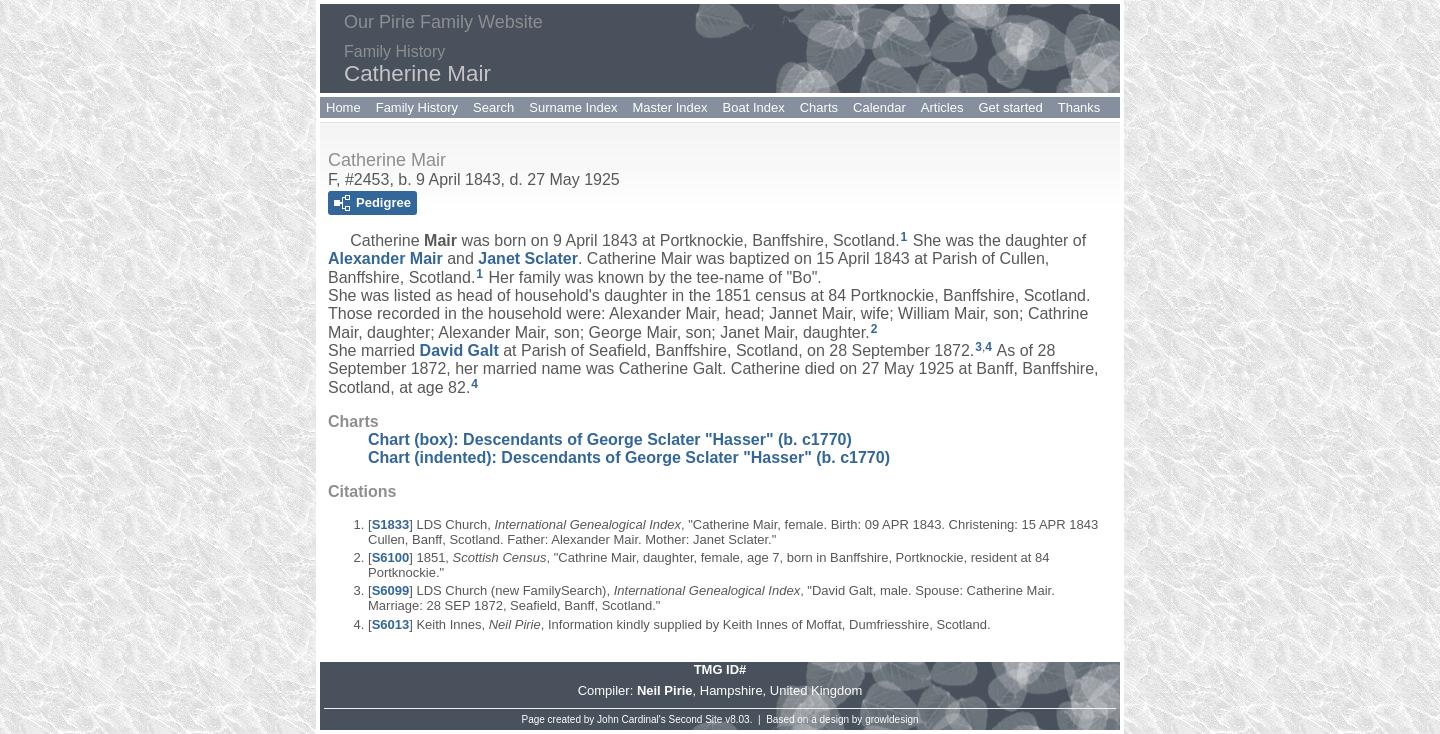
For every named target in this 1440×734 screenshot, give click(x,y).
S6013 (391, 624)
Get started (1010, 107)
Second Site (696, 719)
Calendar (879, 107)
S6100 (391, 557)
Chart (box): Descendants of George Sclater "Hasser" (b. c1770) (610, 439)
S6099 (391, 590)
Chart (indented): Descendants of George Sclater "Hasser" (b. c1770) (629, 457)
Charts (819, 107)
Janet (528, 258)
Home (343, 107)
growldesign (891, 719)
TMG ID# (720, 669)
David (459, 350)
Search (493, 107)
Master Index (669, 107)
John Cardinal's (631, 719)
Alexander (385, 258)
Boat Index (754, 107)
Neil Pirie (665, 690)
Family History (417, 107)
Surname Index (573, 107)
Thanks (1079, 107)
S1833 (391, 524)
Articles (942, 107)
